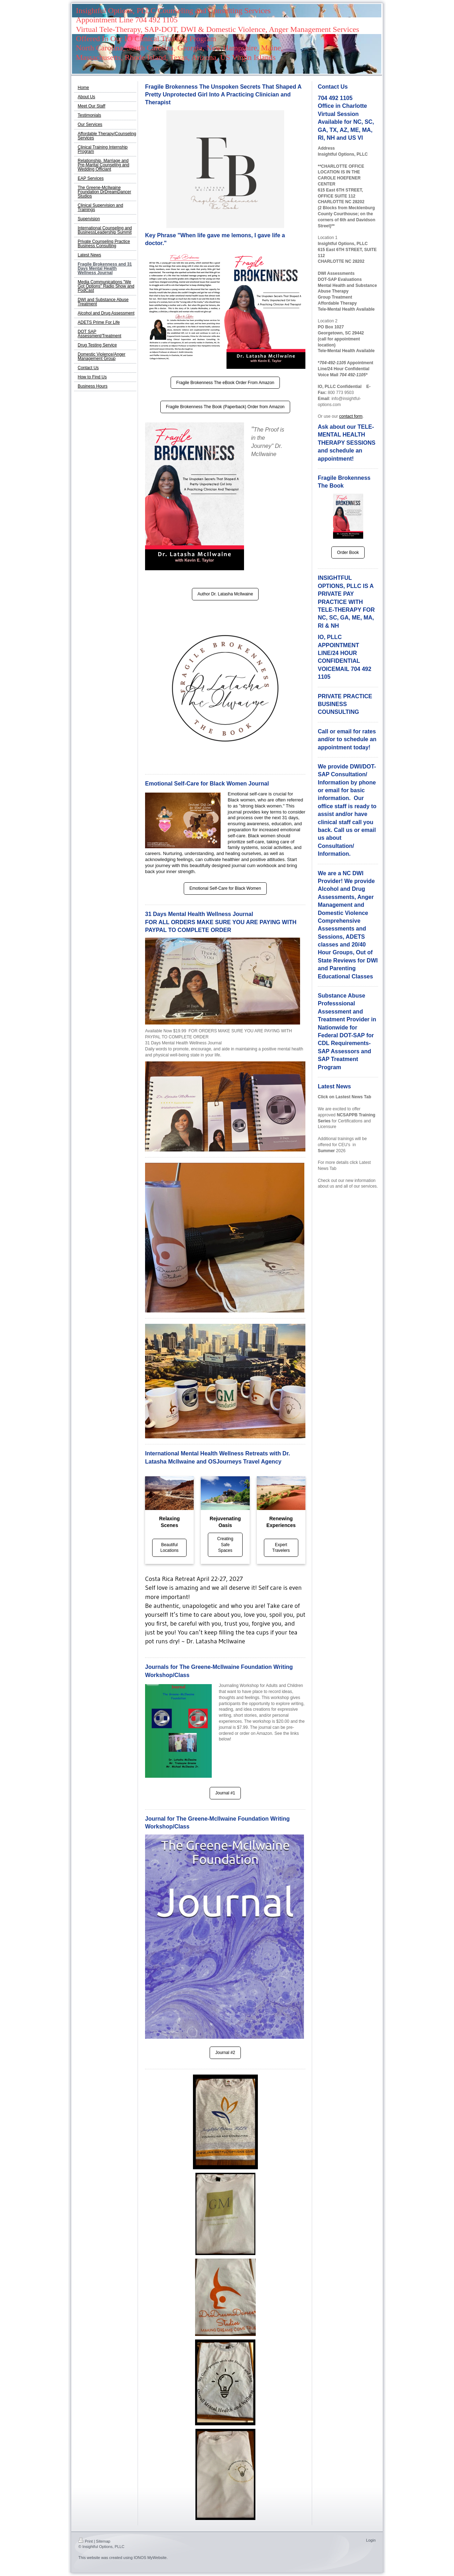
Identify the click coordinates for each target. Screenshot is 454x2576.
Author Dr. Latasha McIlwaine (225, 594)
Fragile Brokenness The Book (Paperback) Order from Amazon (225, 406)
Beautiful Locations (169, 1547)
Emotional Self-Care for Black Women (225, 888)
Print (85, 2541)
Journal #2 (225, 2052)
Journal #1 (225, 1793)
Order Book (348, 552)
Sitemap (103, 2541)
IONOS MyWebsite (150, 2557)
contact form (350, 416)
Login (371, 2540)
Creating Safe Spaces (225, 1544)
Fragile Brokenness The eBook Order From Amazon (225, 382)
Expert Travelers (281, 1547)
